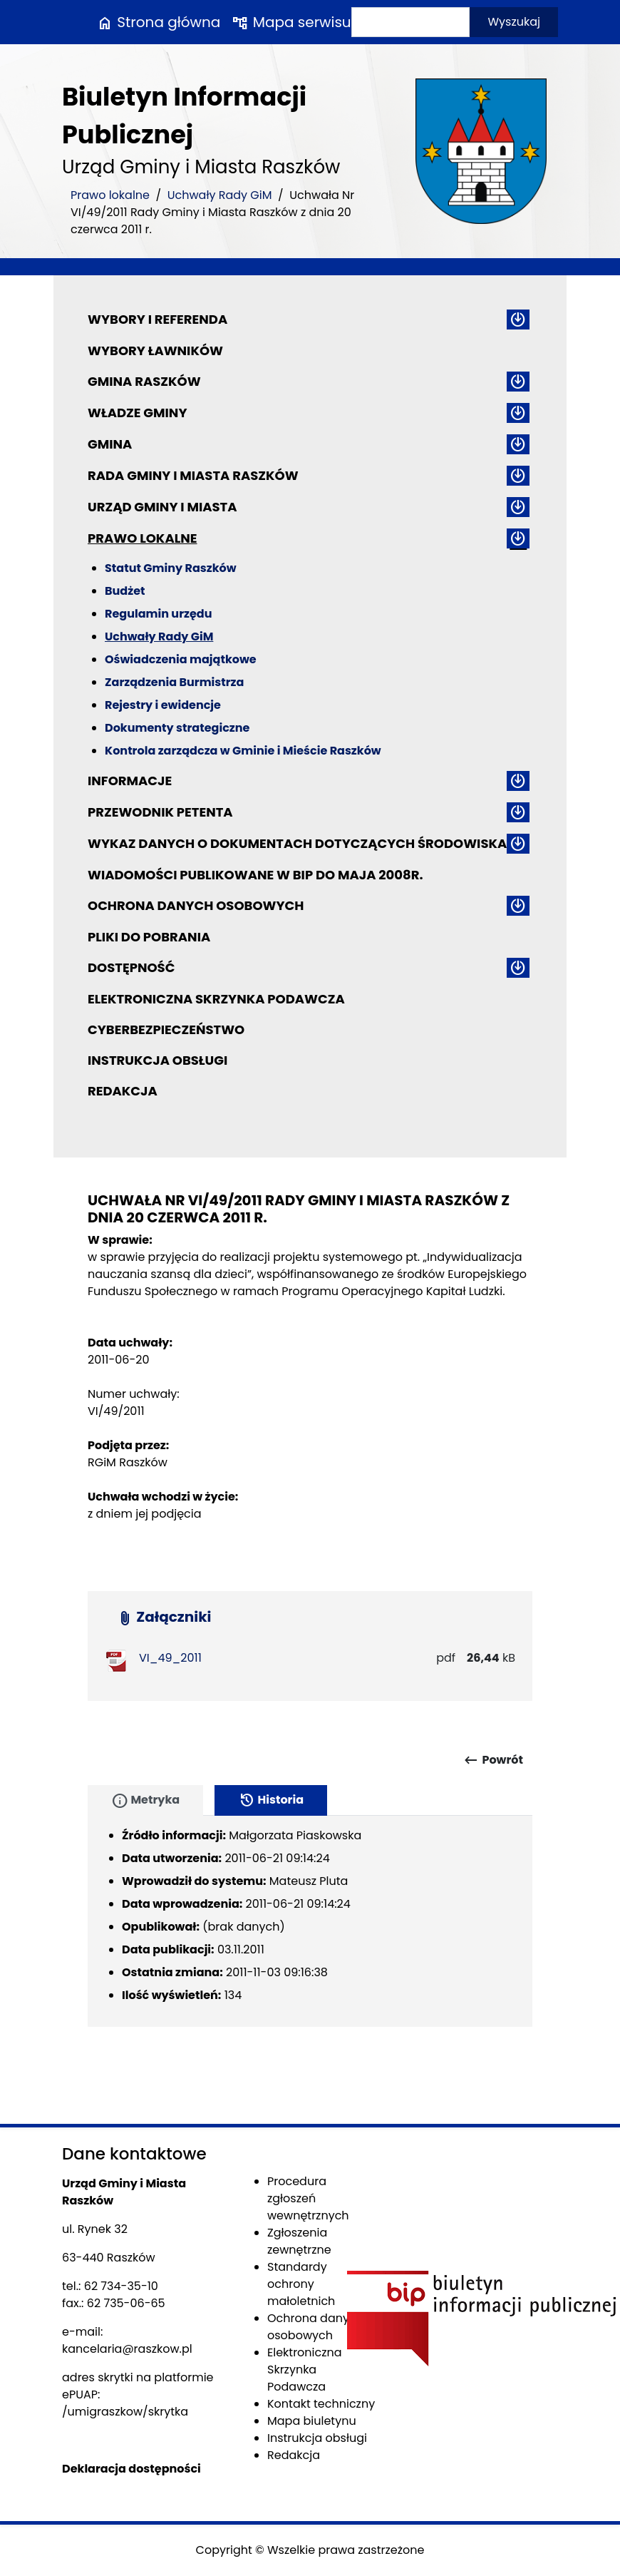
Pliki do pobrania (149, 937)
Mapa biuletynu (311, 2421)
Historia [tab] (271, 1801)
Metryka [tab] (145, 1801)
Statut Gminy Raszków (171, 568)
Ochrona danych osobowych (196, 905)
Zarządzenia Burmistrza (174, 682)
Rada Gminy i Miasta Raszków (193, 475)
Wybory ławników (155, 350)
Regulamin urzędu (158, 613)
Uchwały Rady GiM (219, 195)
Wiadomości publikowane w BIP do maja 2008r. (255, 875)
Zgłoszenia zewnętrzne (299, 2241)
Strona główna (158, 22)
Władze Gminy (137, 412)
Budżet (125, 591)
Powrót (493, 1760)
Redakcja (122, 1091)
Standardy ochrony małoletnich (301, 2284)
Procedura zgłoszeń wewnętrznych (308, 2198)
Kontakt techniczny (321, 2404)
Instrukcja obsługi (157, 1060)
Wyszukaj (513, 22)
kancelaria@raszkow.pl (127, 2349)
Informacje (130, 780)
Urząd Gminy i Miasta (162, 507)
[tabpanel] (310, 1921)
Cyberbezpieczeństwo (166, 1029)
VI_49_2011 (170, 1658)
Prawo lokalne (110, 195)
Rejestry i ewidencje (163, 705)
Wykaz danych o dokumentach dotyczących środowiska (297, 843)
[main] (310, 1394)
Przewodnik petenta (160, 812)
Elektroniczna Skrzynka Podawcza (216, 999)
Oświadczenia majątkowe (181, 659)
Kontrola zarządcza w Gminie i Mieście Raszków (243, 750)
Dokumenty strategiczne (177, 728)
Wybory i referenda (157, 319)
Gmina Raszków (144, 381)
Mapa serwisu (291, 22)
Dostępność (131, 967)
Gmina (110, 444)
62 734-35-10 (121, 2286)
